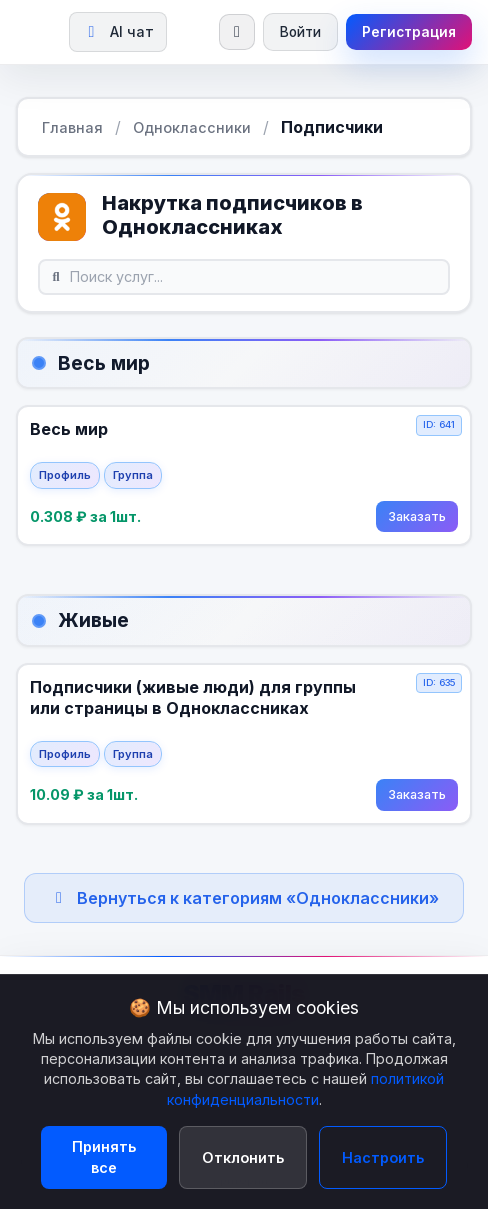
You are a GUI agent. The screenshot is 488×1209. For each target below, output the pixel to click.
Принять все (104, 1157)
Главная (72, 127)
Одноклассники (192, 127)
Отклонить (243, 1157)
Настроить (383, 1157)
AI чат (118, 31)
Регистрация (409, 32)
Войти (300, 32)
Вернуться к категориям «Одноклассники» (244, 898)
